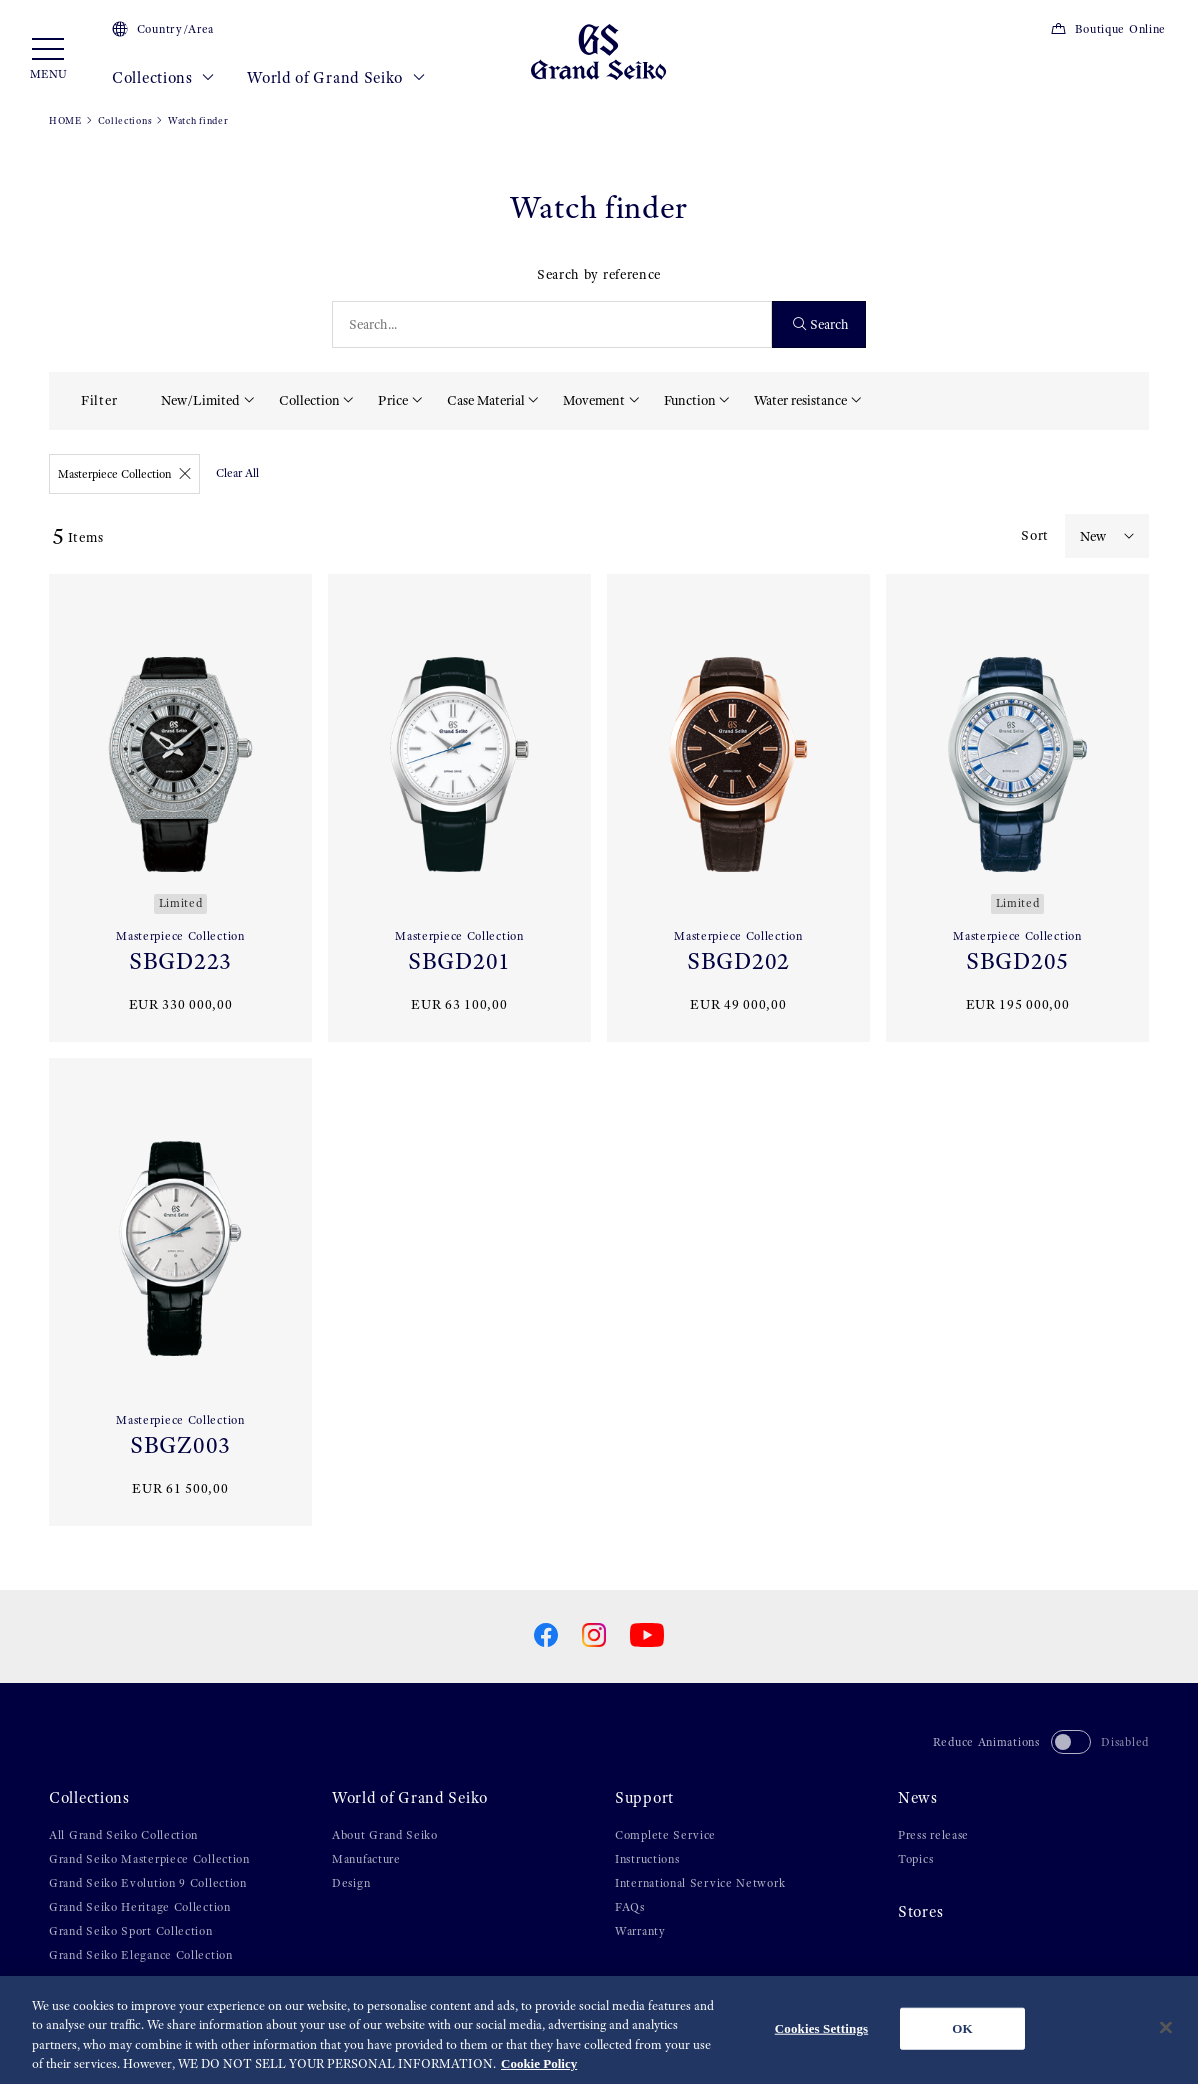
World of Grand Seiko (336, 78)
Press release (933, 1835)
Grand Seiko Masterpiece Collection (149, 1859)
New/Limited (200, 400)
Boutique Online (1108, 29)
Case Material (486, 400)
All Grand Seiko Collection (123, 1835)
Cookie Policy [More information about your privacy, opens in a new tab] (539, 2064)
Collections (163, 78)
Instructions (647, 1859)
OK (962, 2028)
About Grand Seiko (385, 1835)
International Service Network (700, 1883)
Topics (915, 1859)
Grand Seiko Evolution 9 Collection (148, 1883)
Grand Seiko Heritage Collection (140, 1907)
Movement (594, 400)
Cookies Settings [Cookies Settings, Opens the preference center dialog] (821, 2028)
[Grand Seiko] (598, 51)
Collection (309, 400)
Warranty (640, 1931)
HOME (65, 120)
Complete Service (665, 1835)
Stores (920, 1912)
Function (690, 400)
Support (644, 1798)
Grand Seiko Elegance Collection (141, 1955)
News (918, 1798)
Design (351, 1883)
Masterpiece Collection (124, 474)
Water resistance (800, 400)
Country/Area (163, 29)
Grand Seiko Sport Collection (131, 1931)
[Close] (1166, 2028)
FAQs (630, 1907)
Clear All (237, 473)
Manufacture (366, 1859)
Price (393, 400)
